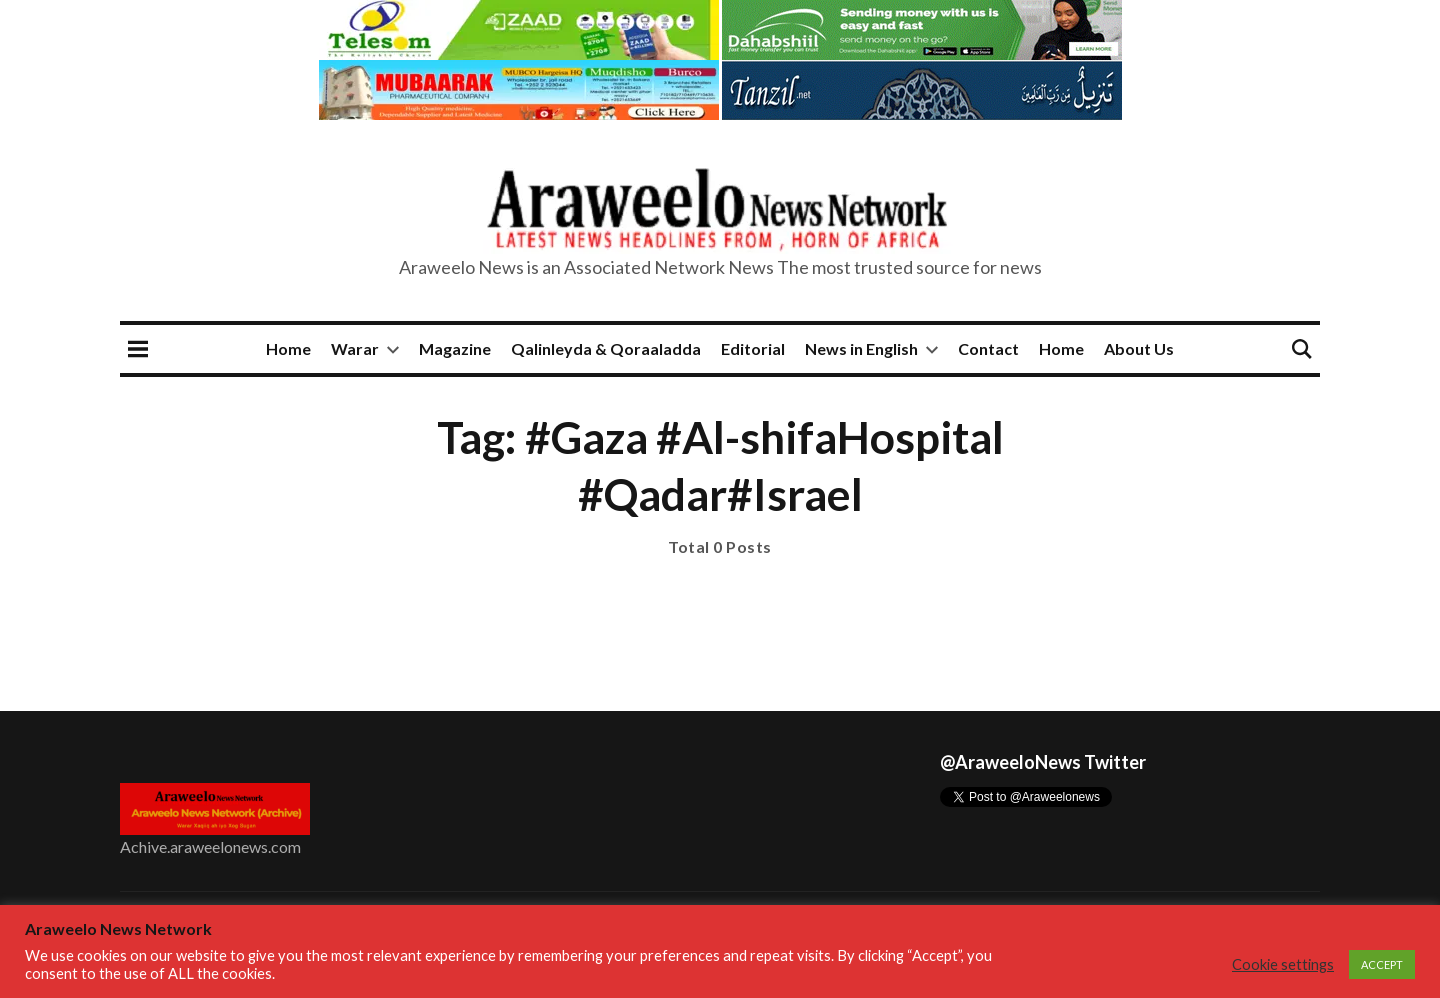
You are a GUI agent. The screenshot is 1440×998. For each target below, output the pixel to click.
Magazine (455, 348)
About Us (1139, 348)
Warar (355, 348)
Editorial (753, 348)
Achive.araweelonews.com (210, 846)
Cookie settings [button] (1283, 964)
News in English (861, 348)
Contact (988, 348)
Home (288, 348)
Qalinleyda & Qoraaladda (606, 348)
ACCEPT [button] (1382, 964)
